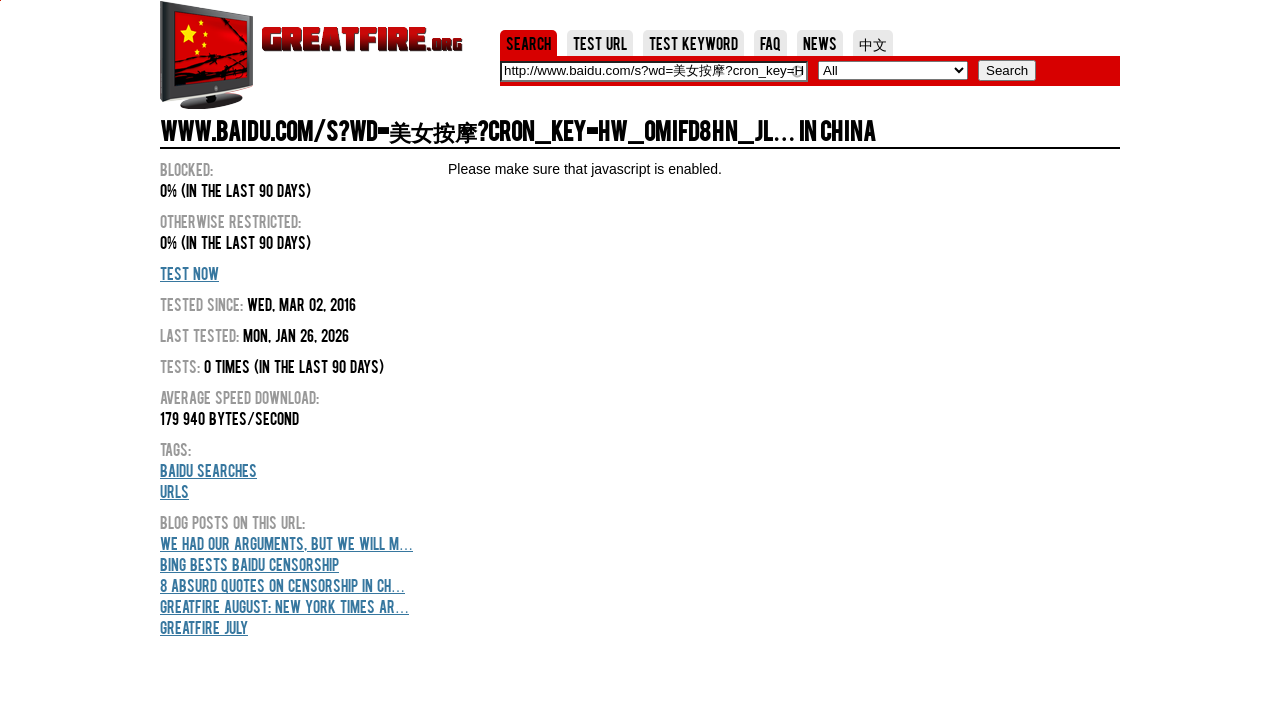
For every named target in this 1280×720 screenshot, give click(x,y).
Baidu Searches (208, 470)
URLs (174, 491)
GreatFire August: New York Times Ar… (284, 606)
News (820, 43)
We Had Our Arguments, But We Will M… (286, 543)
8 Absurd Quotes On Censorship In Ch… (282, 585)
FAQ (770, 43)
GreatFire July (204, 627)
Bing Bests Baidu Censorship (249, 564)
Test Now (189, 273)
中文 (873, 43)
